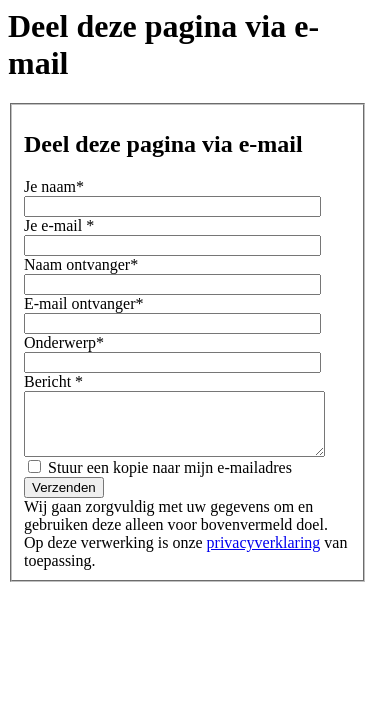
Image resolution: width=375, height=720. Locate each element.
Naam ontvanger (81, 264)
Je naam (54, 186)
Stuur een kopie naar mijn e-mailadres (160, 479)
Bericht (53, 381)
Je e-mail (59, 225)
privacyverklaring (240, 554)
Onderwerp (64, 342)
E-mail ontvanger (84, 303)
